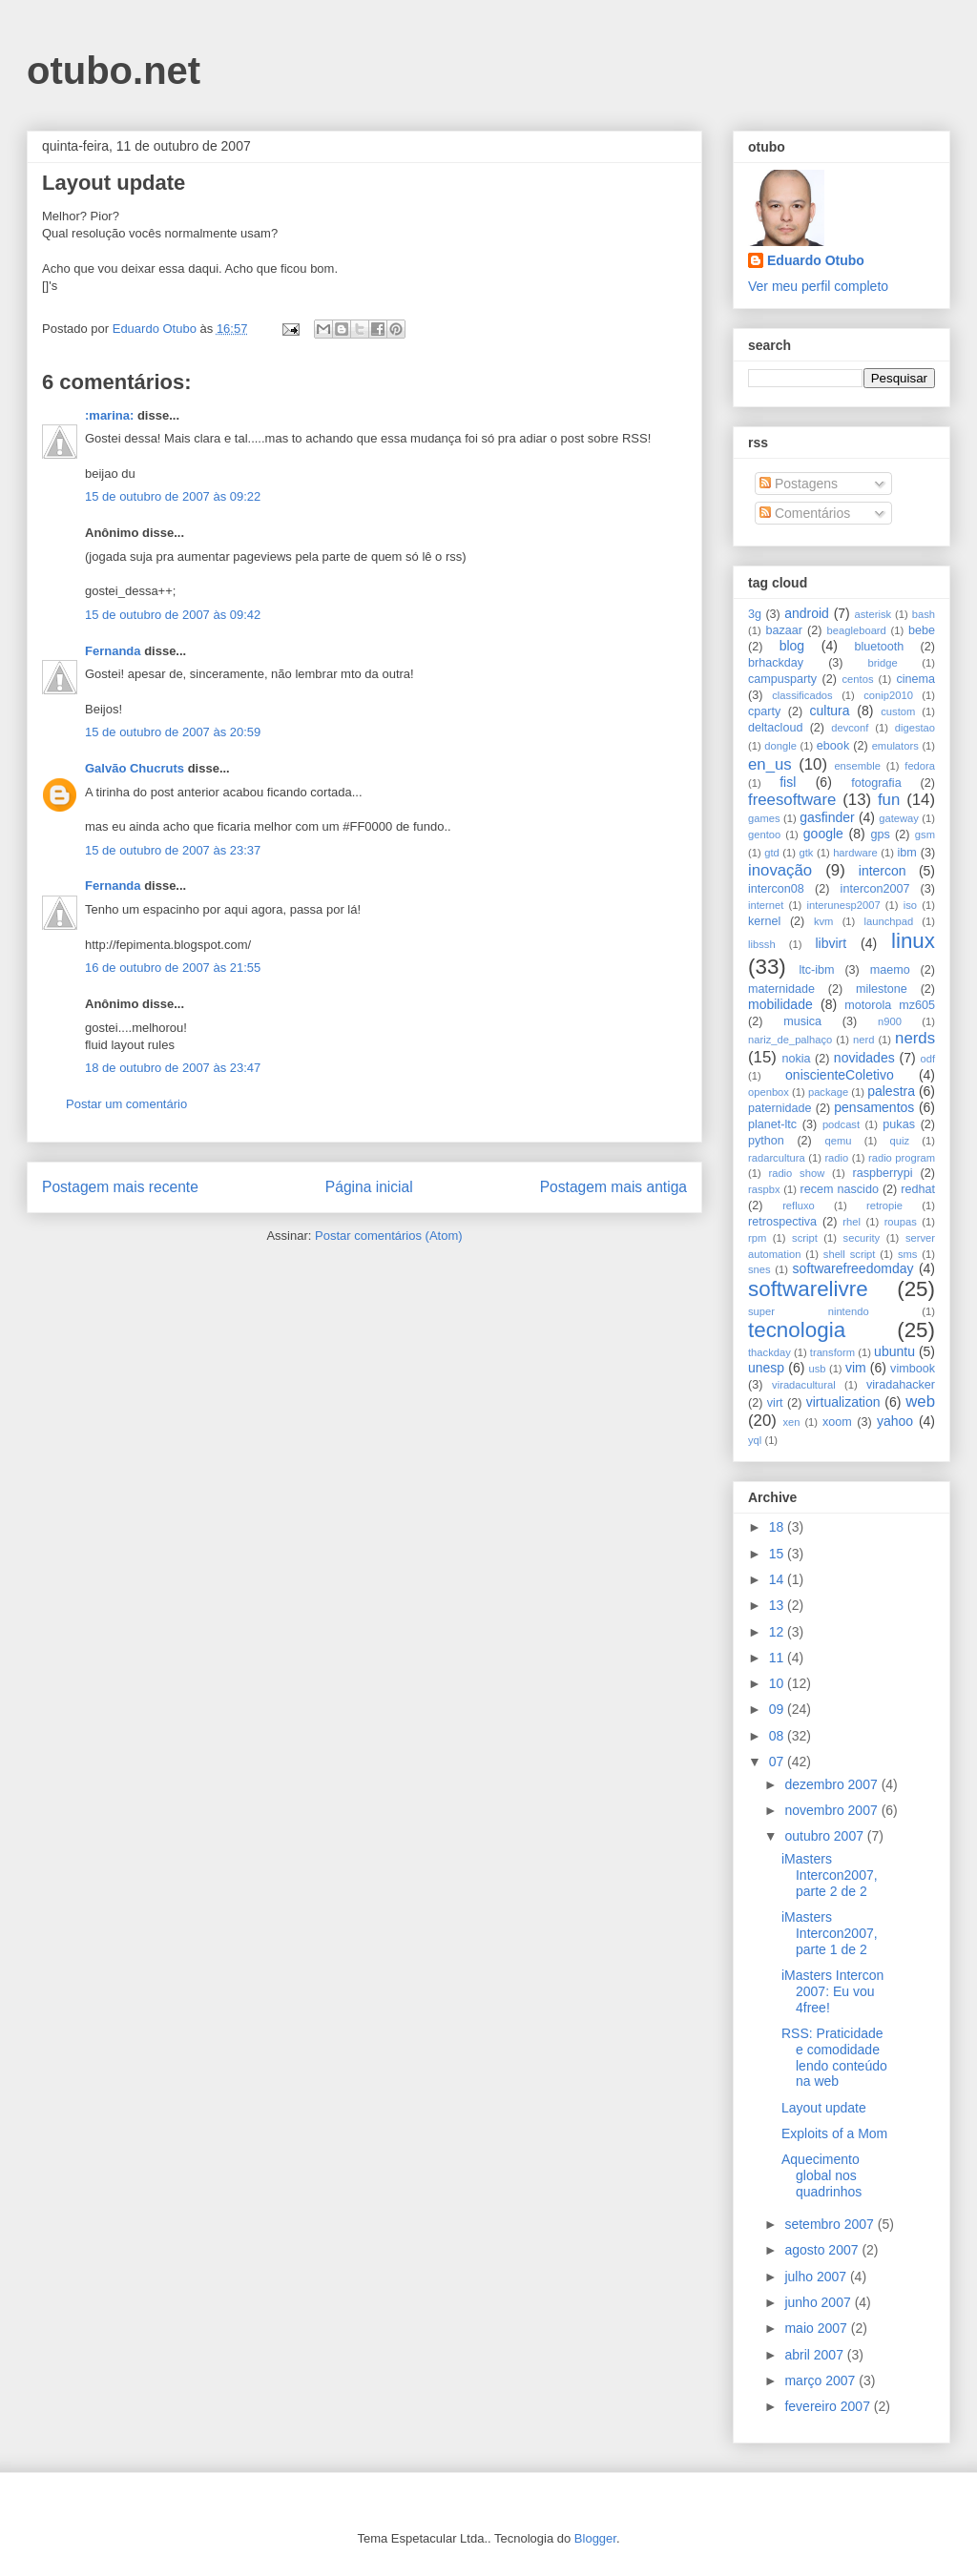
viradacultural (804, 1385)
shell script (849, 1254)
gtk (806, 852)
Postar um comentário (126, 1104)
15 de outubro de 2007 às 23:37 (172, 850)
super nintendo (808, 1311)
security (862, 1238)
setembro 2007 (830, 2224)
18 (778, 1527)
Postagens (798, 483)
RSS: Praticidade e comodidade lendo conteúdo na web (834, 2057)
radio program (901, 1158)
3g (754, 614)
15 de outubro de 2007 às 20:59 (172, 732)
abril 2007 (815, 2354)
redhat (918, 1189)
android (806, 613)
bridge (883, 663)
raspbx (764, 1189)
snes (759, 1269)
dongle (780, 746)
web (920, 1401)
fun (889, 800)
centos (858, 679)
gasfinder (827, 817)
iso (910, 905)
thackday (769, 1352)
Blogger (595, 2538)
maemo (890, 970)
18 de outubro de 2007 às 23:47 (172, 1068)
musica (802, 1021)
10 (778, 1683)
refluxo (798, 1205)
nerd (863, 1039)
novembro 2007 (832, 1810)
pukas (899, 1124)
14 (778, 1579)
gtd (772, 852)
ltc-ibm (816, 970)
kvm (824, 921)
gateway (899, 818)
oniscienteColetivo (839, 1074)
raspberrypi (882, 1173)
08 (778, 1735)
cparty (764, 711)
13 (778, 1605)
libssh (762, 944)
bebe (921, 630)
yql (754, 1440)
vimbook (912, 1368)
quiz (900, 1140)
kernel (764, 921)
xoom (837, 1422)
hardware (855, 852)
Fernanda (113, 651)
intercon (882, 870)
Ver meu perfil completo (818, 286)
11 (778, 1657)
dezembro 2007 (832, 1784)
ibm (907, 852)
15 (778, 1553)
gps (879, 834)
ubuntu (894, 1351)
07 (778, 1761)
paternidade (780, 1108)
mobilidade (780, 1004)
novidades (864, 1057)
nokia (795, 1058)
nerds (915, 1038)
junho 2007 (819, 2302)
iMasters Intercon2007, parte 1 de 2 (829, 1933)
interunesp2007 (843, 905)
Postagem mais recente (120, 1187)
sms (908, 1254)
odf (927, 1058)
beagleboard (856, 630)
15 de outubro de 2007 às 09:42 (172, 615)
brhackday (775, 663)
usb (817, 1368)
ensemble (857, 766)
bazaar (783, 630)
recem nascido (839, 1189)
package (828, 1092)
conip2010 (888, 695)
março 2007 (821, 2380)
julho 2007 (817, 2276)
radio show (796, 1173)
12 (778, 1631)
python (766, 1140)
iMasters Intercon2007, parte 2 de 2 (829, 1875)
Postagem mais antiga (613, 1187)
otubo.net (113, 71)
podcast (841, 1124)
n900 (890, 1021)
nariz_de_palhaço (790, 1039)
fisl (788, 782)
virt (775, 1403)
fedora (919, 766)
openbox (768, 1092)
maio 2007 (817, 2328)
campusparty (782, 679)
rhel (851, 1221)
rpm (757, 1238)
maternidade (781, 989)
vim (855, 1367)
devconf (849, 727)
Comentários (804, 513)
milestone (881, 989)
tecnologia (796, 1330)
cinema (915, 679)
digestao (915, 727)
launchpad (889, 921)
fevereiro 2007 (828, 2406)
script (805, 1238)
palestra (891, 1091)
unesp (766, 1367)
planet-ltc (772, 1124)
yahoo (895, 1421)
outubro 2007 (825, 1836)
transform (832, 1352)
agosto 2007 (823, 2249)
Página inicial (369, 1187)
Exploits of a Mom (834, 2133)
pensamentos (874, 1107)
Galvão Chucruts (134, 768)
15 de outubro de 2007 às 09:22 (172, 496)
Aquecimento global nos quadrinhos (821, 2175)
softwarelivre (808, 1289)
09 (778, 1709)
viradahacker (900, 1384)
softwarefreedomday (853, 1268)
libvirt (830, 943)
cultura (830, 710)
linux (913, 941)
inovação (780, 870)
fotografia (876, 783)
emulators (895, 746)
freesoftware (792, 800)
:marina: (109, 415)
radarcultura (776, 1158)
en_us (770, 764)
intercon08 (776, 889)
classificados (802, 695)
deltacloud (775, 727)
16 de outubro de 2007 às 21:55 (172, 967)
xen (791, 1422)
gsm (925, 834)
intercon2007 (875, 889)
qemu (837, 1140)
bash (923, 614)
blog (792, 645)
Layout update (823, 2107)
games (764, 818)
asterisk (873, 614)
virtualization (843, 1402)
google (823, 833)
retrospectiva (782, 1221)
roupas (900, 1221)
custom (898, 711)
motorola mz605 (889, 1005)
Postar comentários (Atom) (389, 1235)
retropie (884, 1205)
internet (765, 905)
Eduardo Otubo (815, 260)
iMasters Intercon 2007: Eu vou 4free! (832, 1991)
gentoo (764, 834)
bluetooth (879, 646)
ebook (833, 745)
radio (836, 1158)
